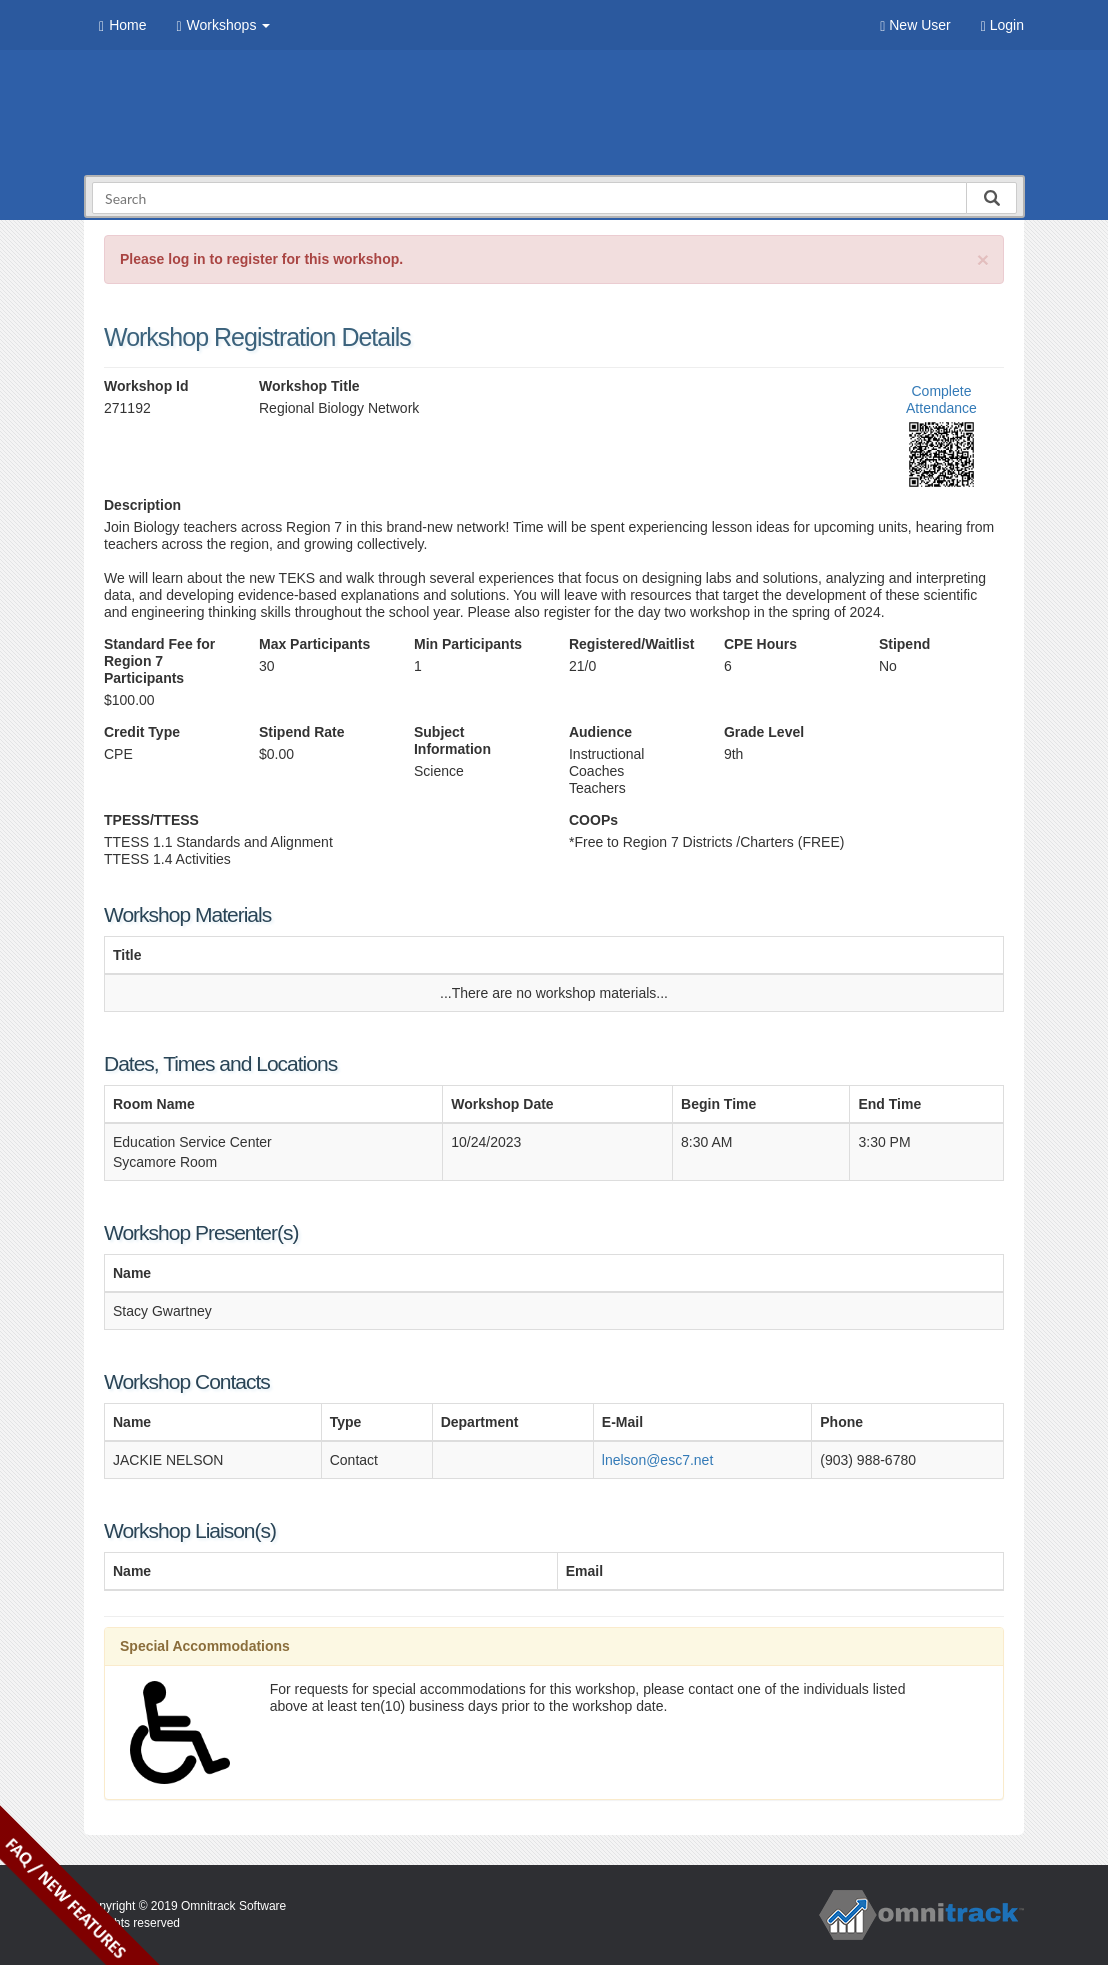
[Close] (983, 259)
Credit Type (142, 732)
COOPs (593, 820)
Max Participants (314, 644)
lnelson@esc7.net (658, 1460)
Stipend (904, 644)
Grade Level (764, 732)
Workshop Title (309, 386)
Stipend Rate (302, 732)
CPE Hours (760, 644)
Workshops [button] (223, 25)
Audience (600, 732)
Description (142, 505)
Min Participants (468, 644)
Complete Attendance (941, 399)
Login (1002, 25)
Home (122, 25)
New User (915, 25)
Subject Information (452, 740)
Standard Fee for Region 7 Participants (159, 661)
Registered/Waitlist (631, 644)
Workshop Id (146, 386)
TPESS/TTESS (151, 820)
